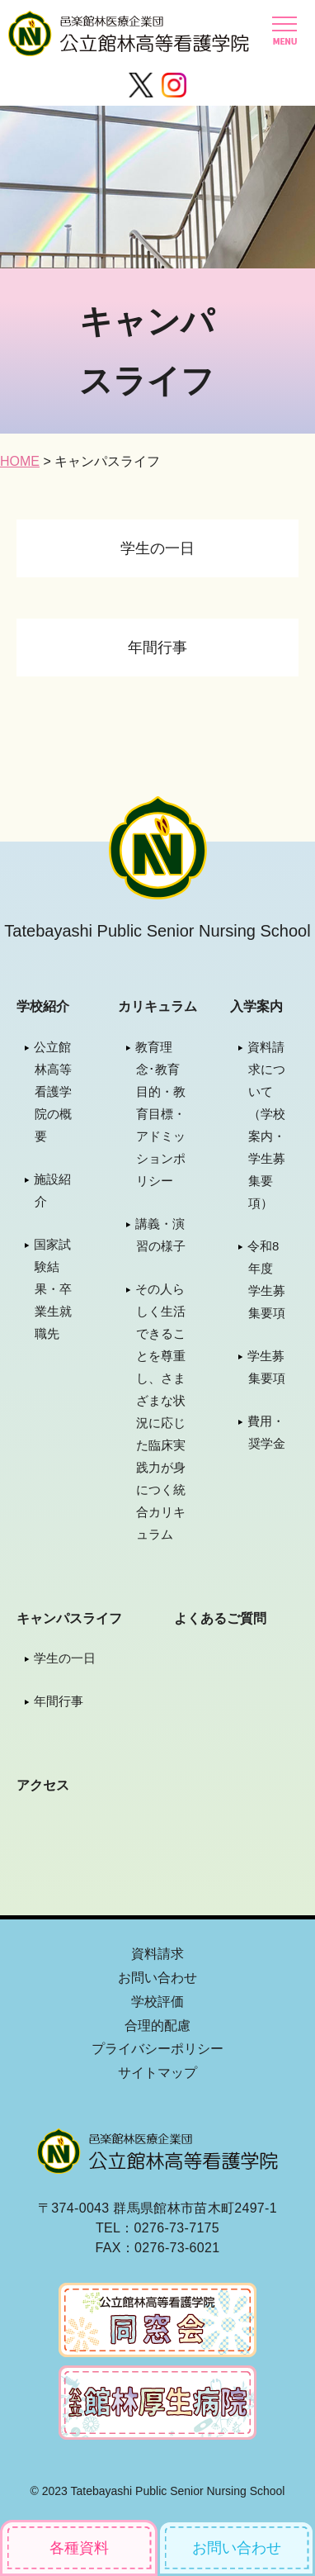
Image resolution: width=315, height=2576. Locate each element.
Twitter (141, 85)
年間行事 (157, 647)
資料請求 (157, 1954)
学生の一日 (157, 548)
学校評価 (157, 2002)
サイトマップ (157, 2073)
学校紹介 (42, 1006)
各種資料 (79, 2548)
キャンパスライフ (69, 1618)
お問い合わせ (236, 2548)
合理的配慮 (157, 2026)
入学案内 (256, 1006)
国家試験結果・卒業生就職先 (53, 1288)
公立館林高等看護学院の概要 (53, 1091)
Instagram (174, 85)
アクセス (42, 1785)
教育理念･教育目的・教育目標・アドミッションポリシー (160, 1114)
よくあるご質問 (220, 1618)
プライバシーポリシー (157, 2049)
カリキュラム (157, 1006)
